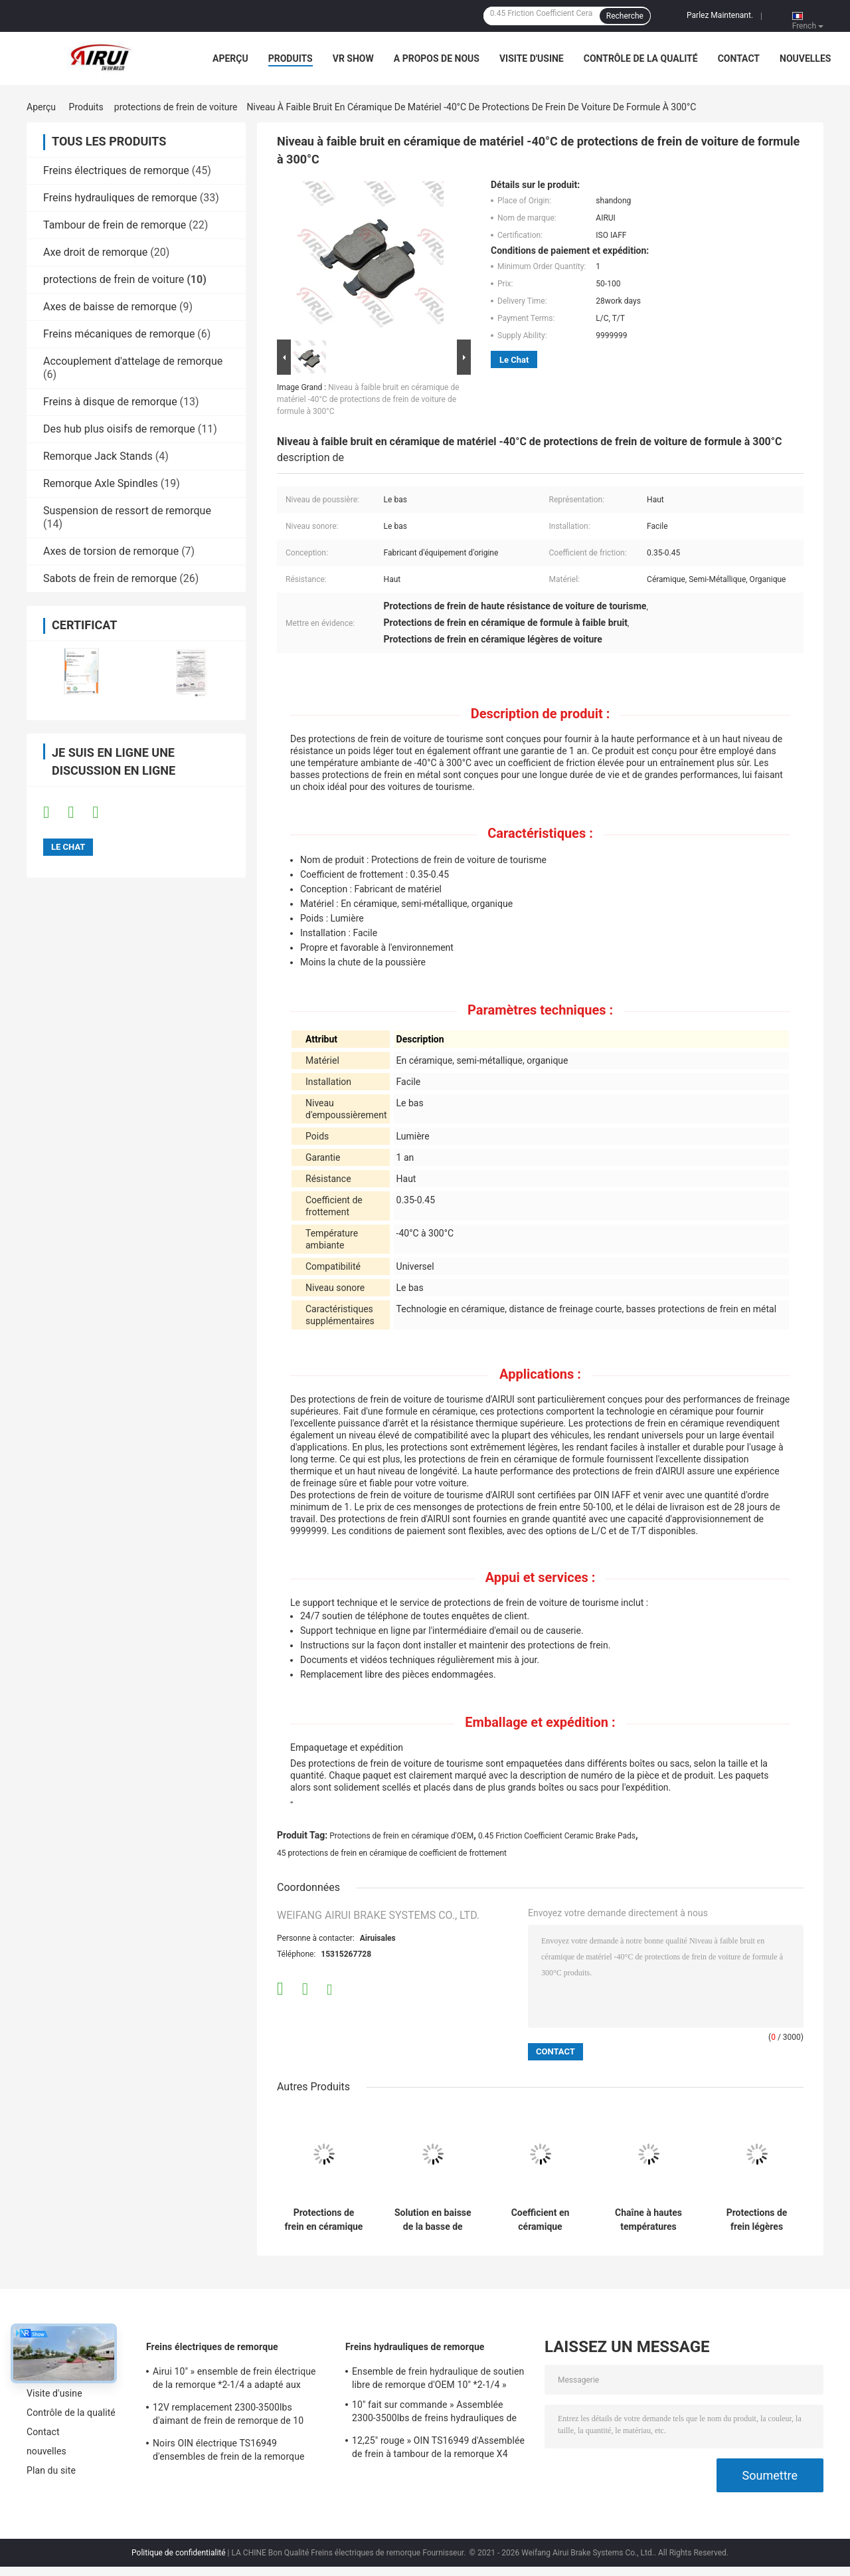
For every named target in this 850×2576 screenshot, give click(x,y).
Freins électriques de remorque (116, 170)
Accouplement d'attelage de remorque (132, 361)
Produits (290, 58)
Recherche (624, 16)
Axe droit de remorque (95, 252)
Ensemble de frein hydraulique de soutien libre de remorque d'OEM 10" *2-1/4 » (438, 2378)
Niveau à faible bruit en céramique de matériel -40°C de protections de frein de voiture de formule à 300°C (368, 399)
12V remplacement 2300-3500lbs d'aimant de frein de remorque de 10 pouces (228, 2416)
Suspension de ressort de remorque (127, 510)
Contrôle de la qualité (641, 58)
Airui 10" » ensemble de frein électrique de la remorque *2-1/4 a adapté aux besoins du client (234, 2380)
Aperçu (230, 58)
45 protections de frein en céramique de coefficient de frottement (392, 1853)
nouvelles (805, 58)
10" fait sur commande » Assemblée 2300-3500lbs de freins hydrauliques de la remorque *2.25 (434, 2413)
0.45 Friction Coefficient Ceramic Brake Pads (557, 1835)
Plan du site (51, 2470)
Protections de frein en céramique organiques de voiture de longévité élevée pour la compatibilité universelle (324, 2219)
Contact (739, 58)
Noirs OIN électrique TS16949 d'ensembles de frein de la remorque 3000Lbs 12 (229, 2452)
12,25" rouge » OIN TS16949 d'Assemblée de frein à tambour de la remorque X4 (438, 2447)
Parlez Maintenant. (720, 15)
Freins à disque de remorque (110, 401)
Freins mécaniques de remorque (119, 334)
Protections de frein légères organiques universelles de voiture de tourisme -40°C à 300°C (756, 2219)
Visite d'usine (531, 58)
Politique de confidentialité (178, 2552)
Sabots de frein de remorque (110, 578)
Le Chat (514, 360)
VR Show (353, 58)
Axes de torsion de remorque (111, 551)
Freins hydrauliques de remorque (120, 197)
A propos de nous (436, 58)
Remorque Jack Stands (98, 456)
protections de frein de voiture (176, 107)
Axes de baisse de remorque (110, 306)
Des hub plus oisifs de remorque (119, 429)
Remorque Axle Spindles (100, 483)
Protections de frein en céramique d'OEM (401, 1835)
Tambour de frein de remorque (114, 225)
